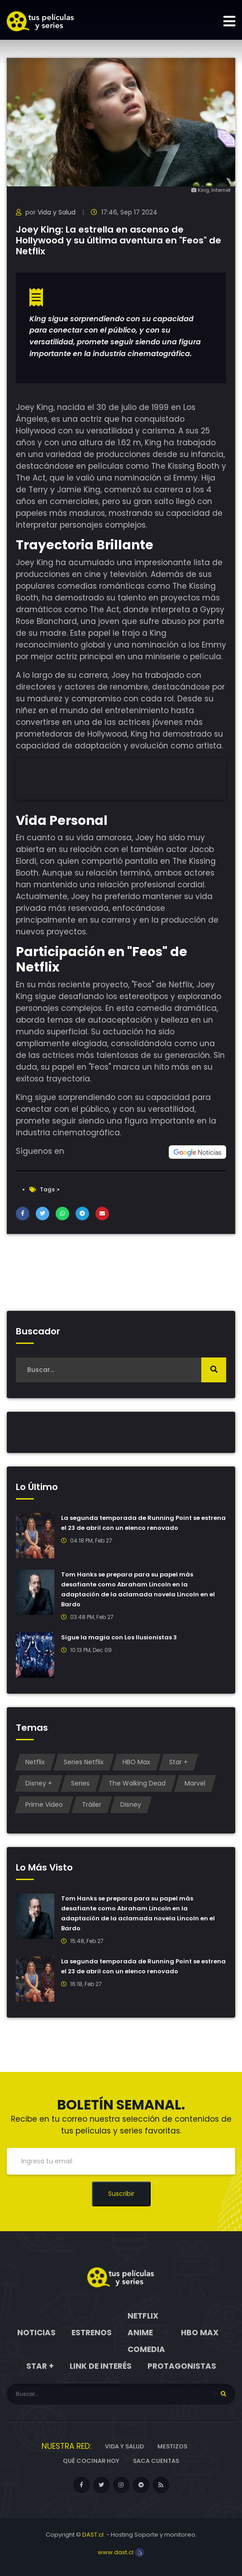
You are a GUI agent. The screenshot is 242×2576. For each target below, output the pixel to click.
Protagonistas (181, 2366)
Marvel (195, 1783)
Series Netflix (84, 1762)
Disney (130, 1804)
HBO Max (136, 1762)
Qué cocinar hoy (91, 2461)
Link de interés (101, 2366)
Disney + (38, 1783)
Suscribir (121, 2193)
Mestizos (172, 2446)
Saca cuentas (156, 2461)
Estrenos (91, 2332)
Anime (140, 2332)
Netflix (35, 1762)
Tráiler (91, 1804)
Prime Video (44, 1804)
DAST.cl (93, 2534)
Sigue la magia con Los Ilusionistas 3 (119, 1637)
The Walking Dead (137, 1783)
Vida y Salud (57, 212)
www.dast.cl (121, 2552)
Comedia (146, 2349)
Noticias (36, 2332)
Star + (178, 1762)
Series (80, 1783)
